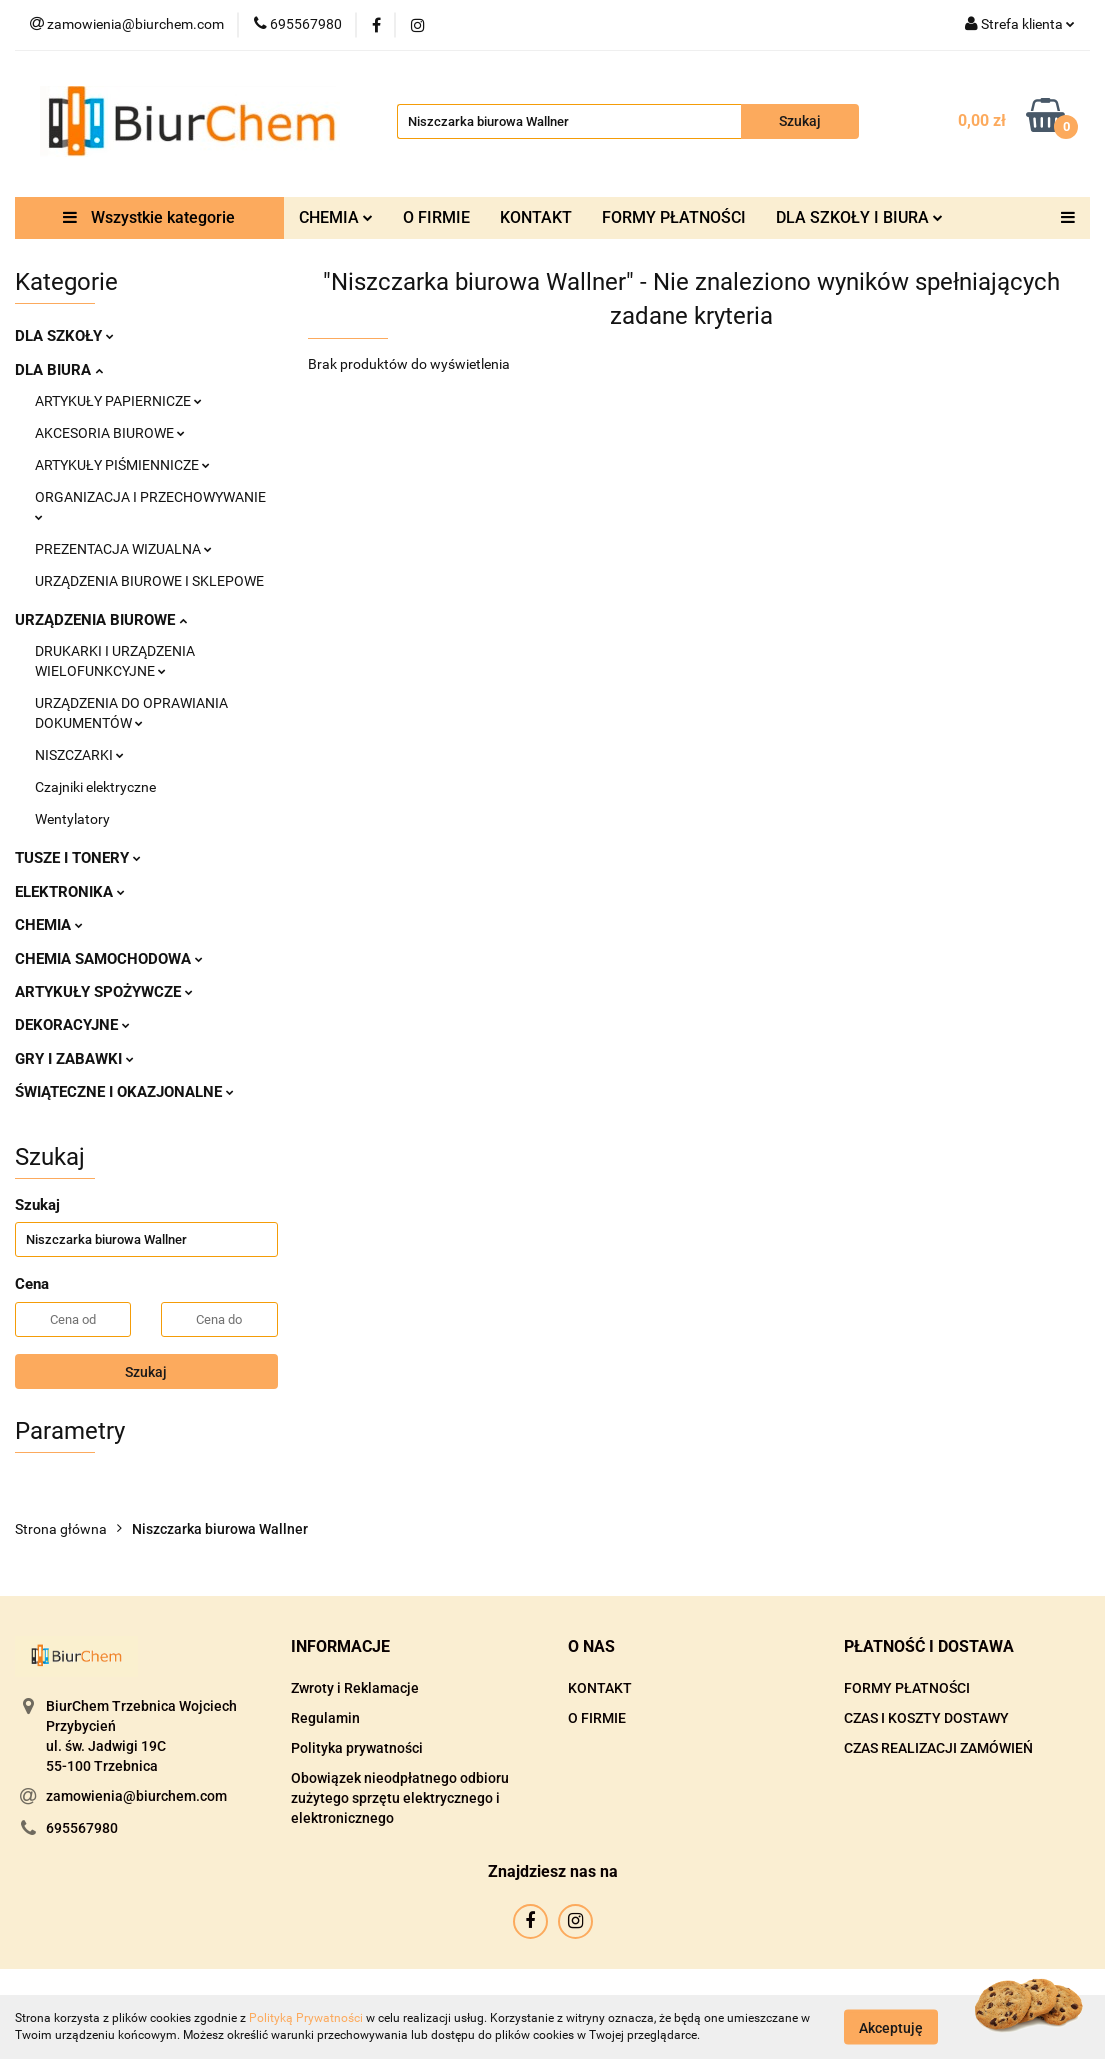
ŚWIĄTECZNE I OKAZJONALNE (124, 1092)
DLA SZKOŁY (64, 336)
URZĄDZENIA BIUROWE (101, 620)
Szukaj (146, 1372)
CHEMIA (336, 217)
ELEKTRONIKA (70, 892)
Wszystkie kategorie (149, 217)
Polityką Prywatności (306, 2018)
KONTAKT (536, 217)
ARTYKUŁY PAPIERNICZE (118, 401)
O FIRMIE (436, 217)
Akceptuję (891, 2027)
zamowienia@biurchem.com (136, 1796)
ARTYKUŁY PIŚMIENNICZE (122, 465)
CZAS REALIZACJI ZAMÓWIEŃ (938, 1748)
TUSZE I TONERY (78, 858)
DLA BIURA (59, 370)
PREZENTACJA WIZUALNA (123, 549)
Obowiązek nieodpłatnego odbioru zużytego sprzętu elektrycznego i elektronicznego (400, 1798)
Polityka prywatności (357, 1748)
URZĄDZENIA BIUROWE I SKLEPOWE (149, 581)
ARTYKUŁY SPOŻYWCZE (104, 992)
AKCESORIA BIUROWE (110, 433)
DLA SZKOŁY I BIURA (859, 217)
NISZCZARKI (79, 755)
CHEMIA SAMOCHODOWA (109, 959)
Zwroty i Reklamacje (355, 1688)
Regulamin (325, 1718)
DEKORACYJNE (72, 1025)
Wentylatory (72, 819)
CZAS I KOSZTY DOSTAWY (926, 1718)
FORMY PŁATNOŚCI (674, 217)
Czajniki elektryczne (95, 787)
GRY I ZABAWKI (74, 1059)
